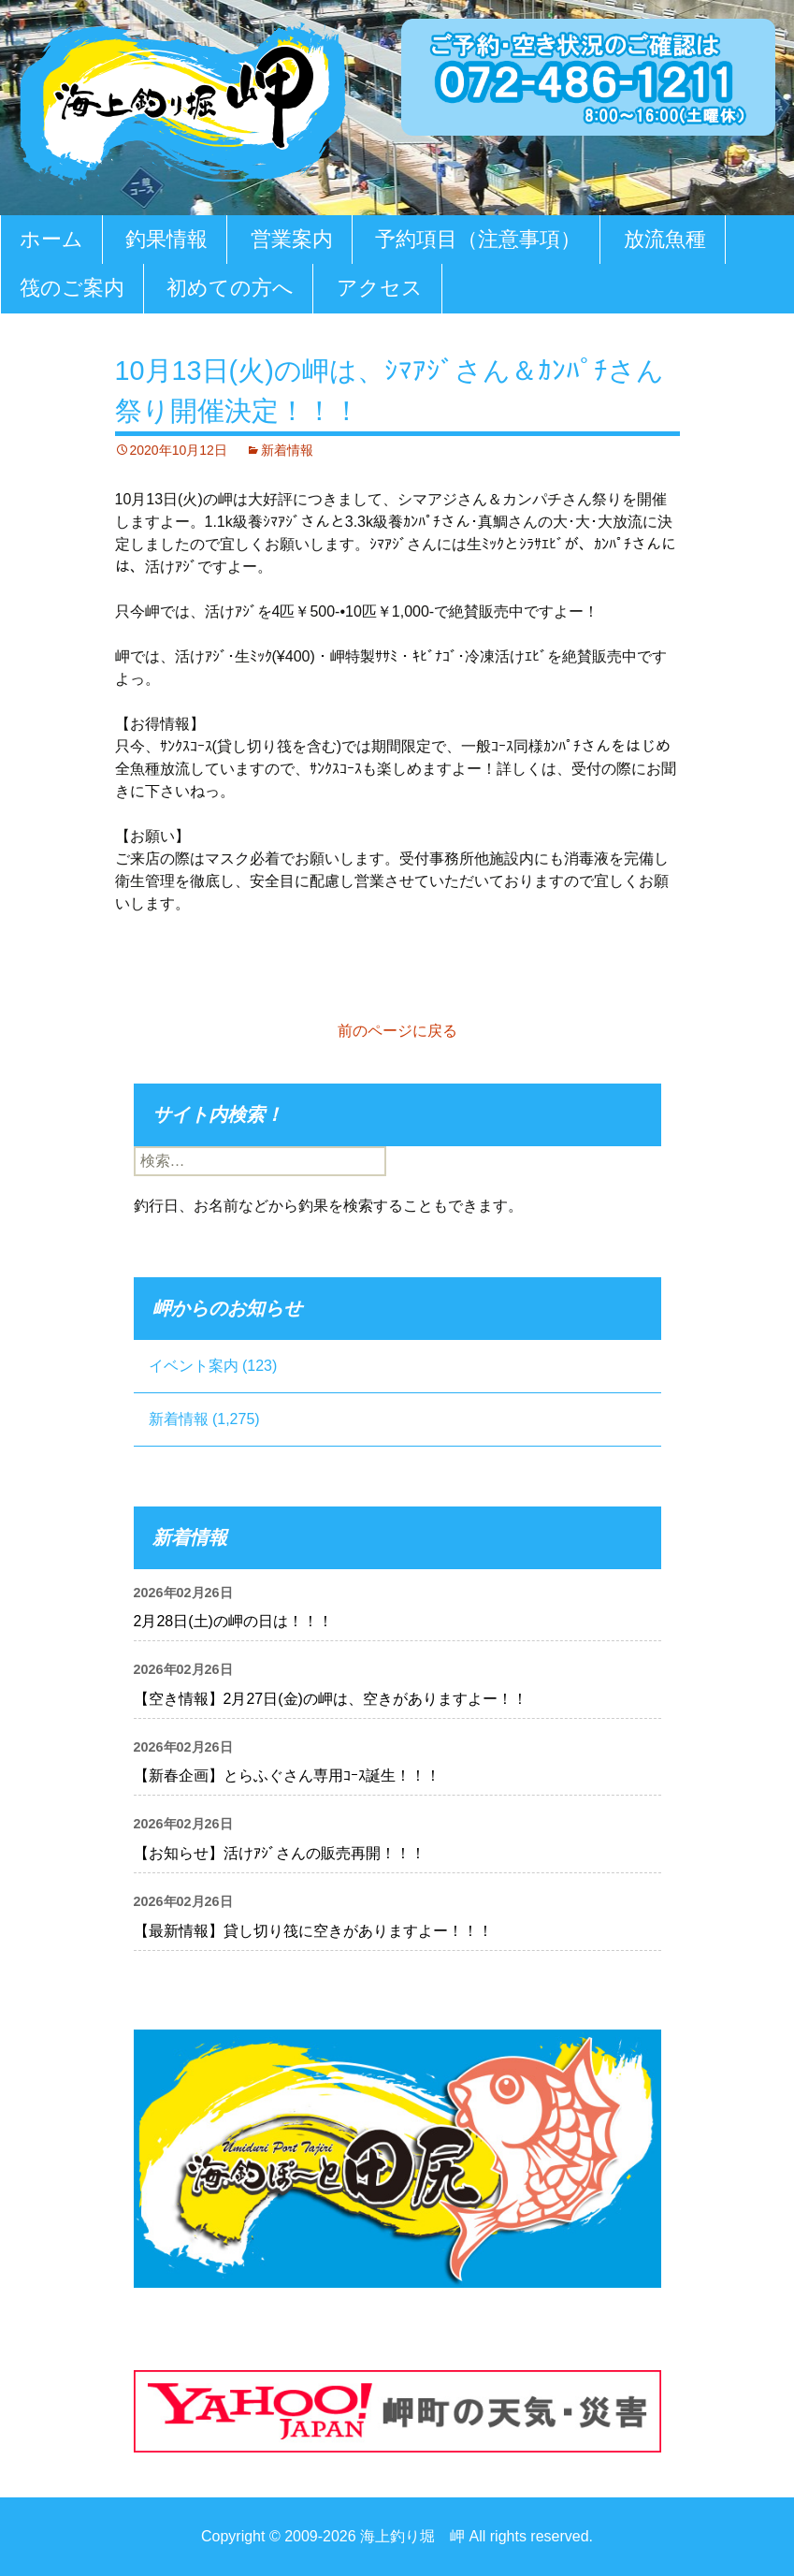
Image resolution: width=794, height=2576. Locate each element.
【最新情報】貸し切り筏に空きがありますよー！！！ (313, 1931)
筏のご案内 (72, 287)
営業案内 (292, 239)
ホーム (51, 239)
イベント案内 (193, 1366)
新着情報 (287, 450)
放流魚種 (665, 239)
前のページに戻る (397, 1031)
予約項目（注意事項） (478, 239)
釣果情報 (166, 239)
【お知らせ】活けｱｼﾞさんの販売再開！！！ (280, 1853)
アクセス (380, 287)
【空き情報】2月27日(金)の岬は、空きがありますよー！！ (330, 1699)
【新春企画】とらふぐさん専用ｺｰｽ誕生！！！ (287, 1775)
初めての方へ (230, 287)
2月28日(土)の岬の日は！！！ (233, 1621)
